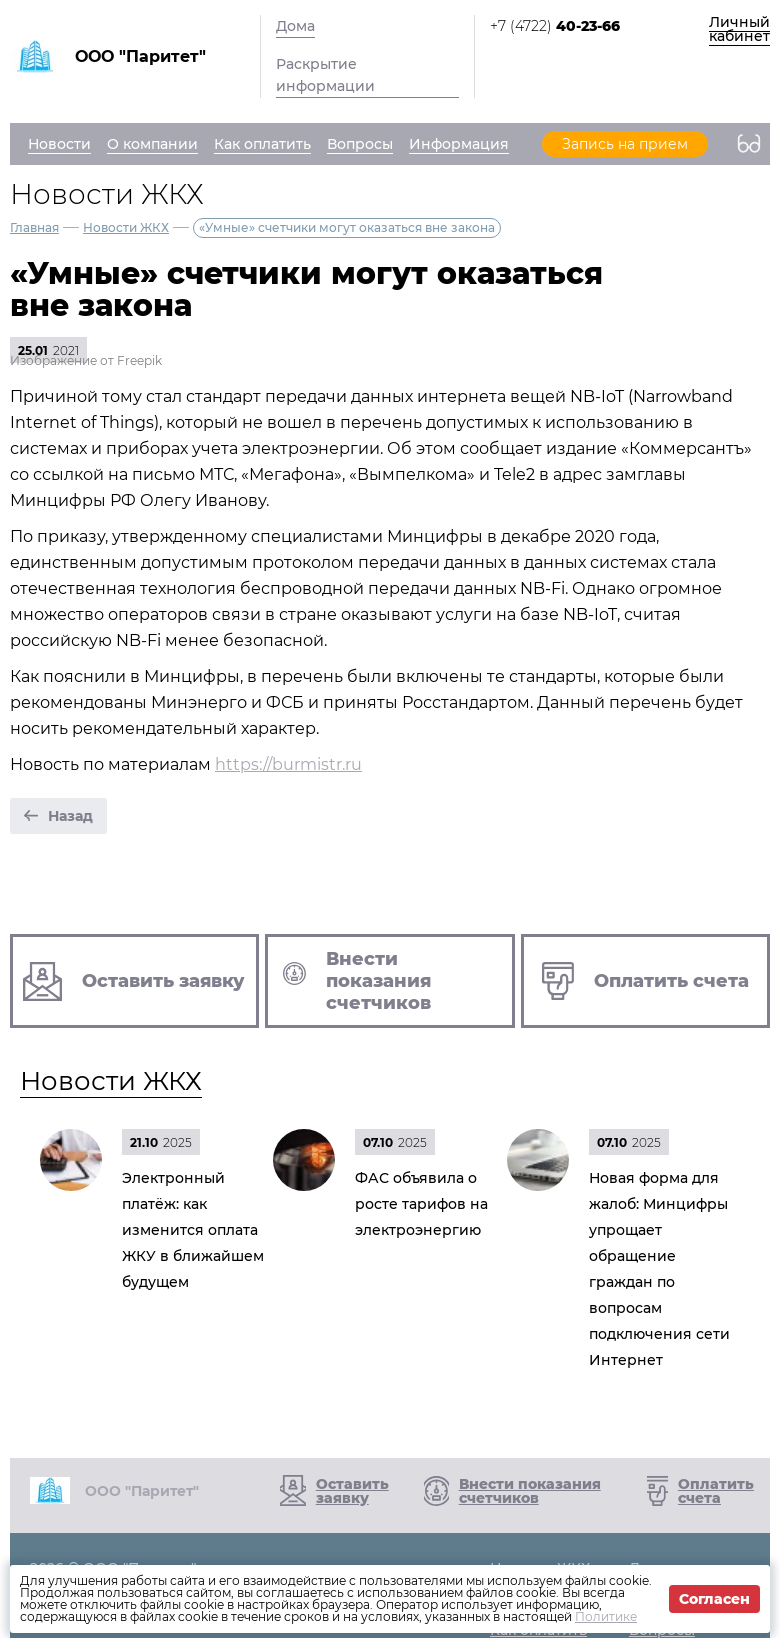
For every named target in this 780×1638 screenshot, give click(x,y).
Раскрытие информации (325, 75)
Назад (70, 816)
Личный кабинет (739, 29)
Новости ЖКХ (126, 227)
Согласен (714, 1599)
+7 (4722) (555, 26)
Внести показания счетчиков (530, 1491)
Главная (34, 227)
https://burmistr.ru (288, 764)
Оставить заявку (352, 1491)
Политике (606, 1616)
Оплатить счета (716, 1491)
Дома (295, 26)
